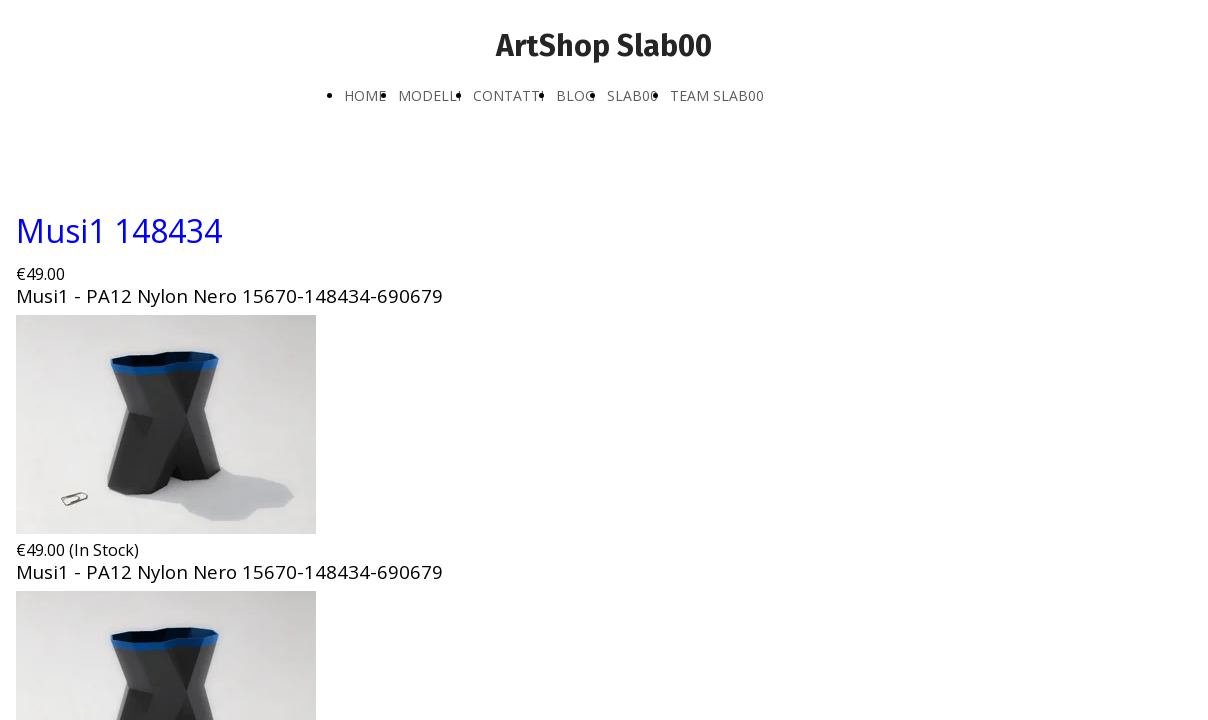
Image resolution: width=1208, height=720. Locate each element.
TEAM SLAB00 (717, 95)
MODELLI (429, 95)
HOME (365, 95)
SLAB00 (632, 95)
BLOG (575, 95)
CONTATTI (508, 95)
